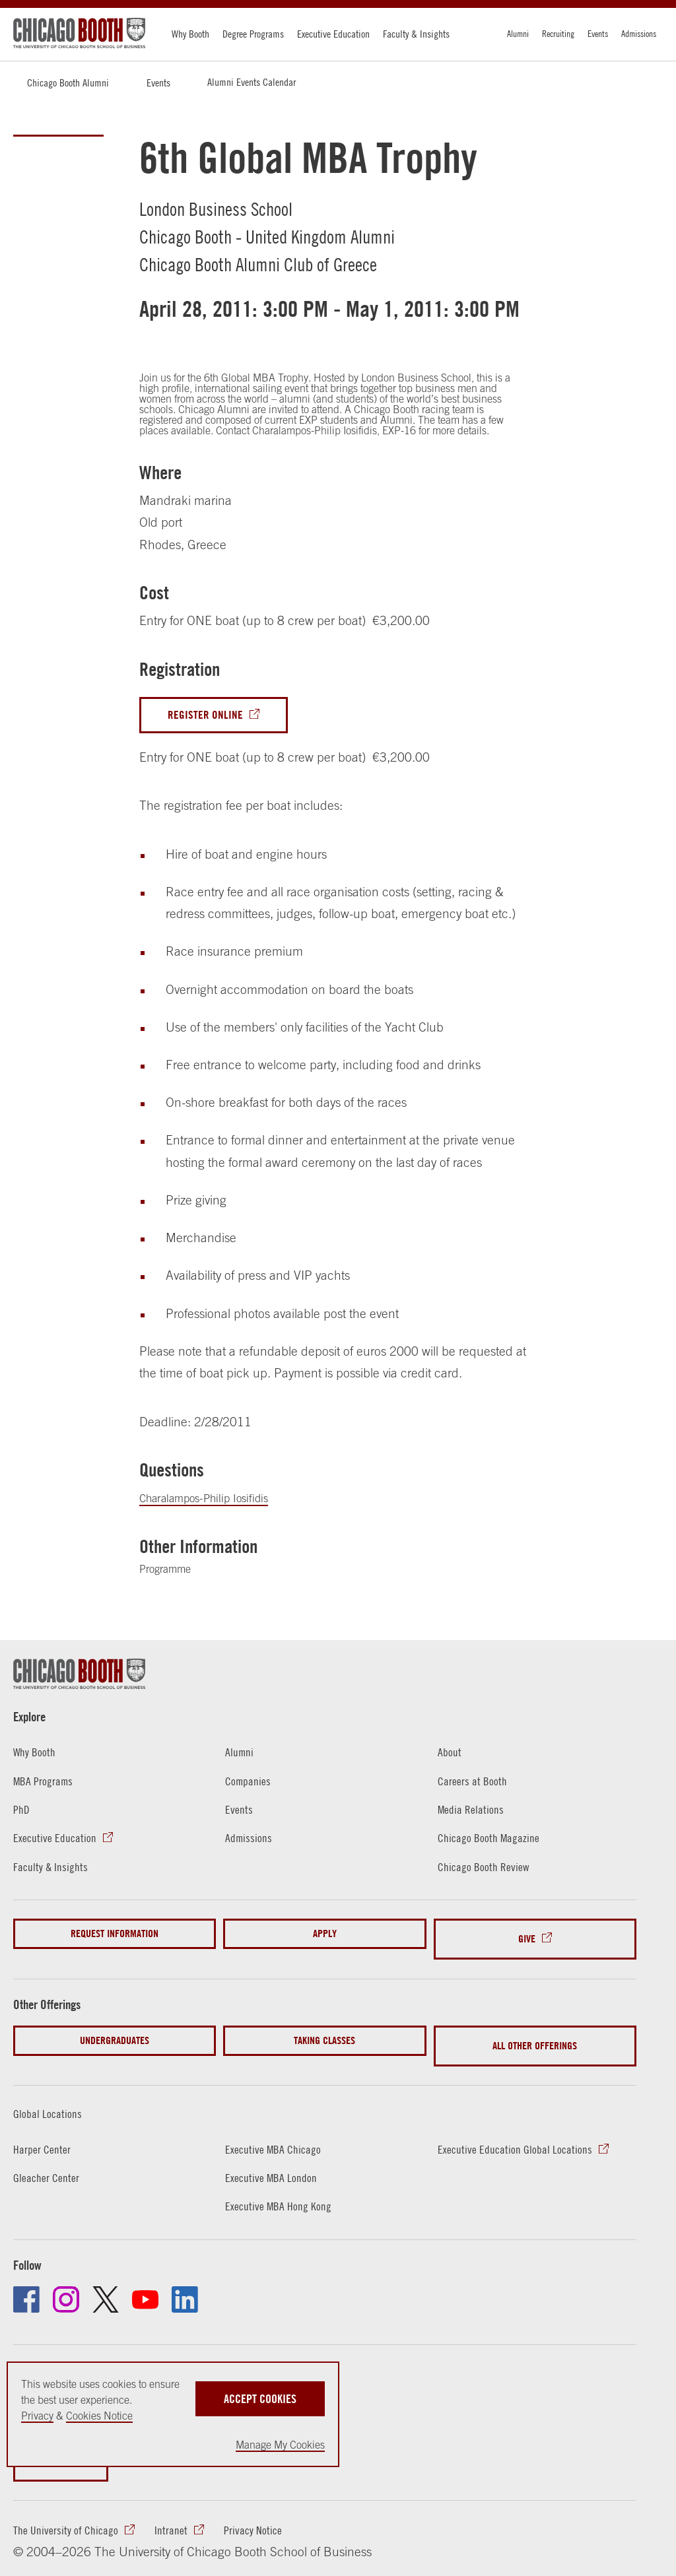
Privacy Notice (254, 2514)
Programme (165, 1571)
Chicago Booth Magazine (490, 1840)
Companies (249, 1783)
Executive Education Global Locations (515, 2130)
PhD (21, 1811)
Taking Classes (324, 2032)
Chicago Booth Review (485, 1869)
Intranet (172, 2514)
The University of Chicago (66, 2514)
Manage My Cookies (280, 2445)
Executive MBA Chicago (274, 2130)
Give (526, 1937)
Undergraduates (114, 2032)
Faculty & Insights (416, 34)
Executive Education (333, 34)
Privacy (37, 2416)
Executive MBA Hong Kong (279, 2188)
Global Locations (56, 2094)
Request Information (114, 1937)
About (449, 1755)
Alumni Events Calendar (251, 82)
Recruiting (558, 33)
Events (598, 33)
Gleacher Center (47, 2159)
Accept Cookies (260, 2393)
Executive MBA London (272, 2159)
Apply (325, 1937)
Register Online (207, 716)
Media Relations (472, 1811)
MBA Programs (44, 1783)
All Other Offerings (534, 2032)
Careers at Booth (473, 1783)
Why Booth (190, 34)
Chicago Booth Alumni (68, 82)
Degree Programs (253, 34)
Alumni (518, 33)
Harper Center (42, 2130)
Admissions (638, 33)
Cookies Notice (99, 2416)
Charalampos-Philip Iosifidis (314, 430)
